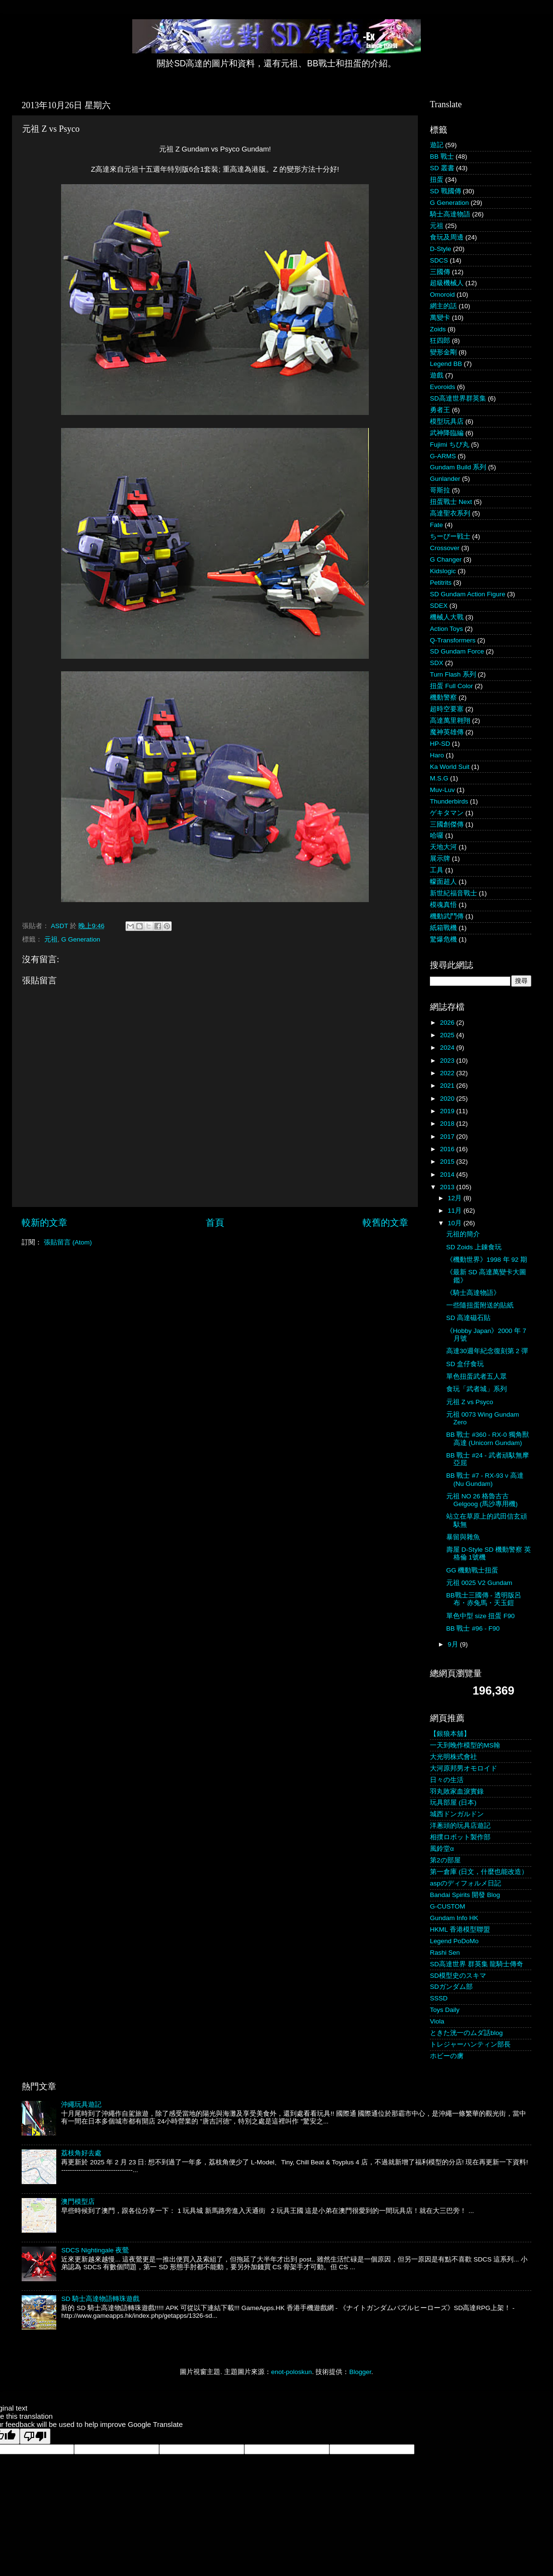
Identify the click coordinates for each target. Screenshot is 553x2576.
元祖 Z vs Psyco (469, 1402)
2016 (448, 1149)
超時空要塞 (447, 709)
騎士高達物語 (450, 214)
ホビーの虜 (447, 2056)
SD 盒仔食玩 (465, 1364)
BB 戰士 (442, 156)
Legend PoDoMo (454, 1941)
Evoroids (442, 386)
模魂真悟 (443, 904)
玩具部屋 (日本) (453, 1802)
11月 (456, 1210)
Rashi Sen (445, 1952)
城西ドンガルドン (457, 1814)
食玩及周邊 (447, 237)
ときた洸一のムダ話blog (466, 2032)
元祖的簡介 (463, 1234)
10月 (456, 1223)
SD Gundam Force (457, 651)
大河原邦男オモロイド (463, 1768)
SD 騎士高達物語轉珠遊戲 (100, 2298)
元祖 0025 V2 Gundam (479, 1582)
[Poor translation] (35, 2436)
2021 (448, 1085)
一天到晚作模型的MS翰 (465, 1745)
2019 (448, 1111)
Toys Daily (445, 2009)
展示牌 (440, 858)
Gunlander (445, 478)
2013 (448, 1187)
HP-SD (440, 743)
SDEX (439, 605)
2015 (448, 1161)
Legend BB (446, 363)
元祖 (51, 939)
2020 (448, 1098)
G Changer (446, 559)
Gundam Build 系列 (458, 467)
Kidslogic (443, 571)
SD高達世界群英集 (458, 398)
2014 (448, 1174)
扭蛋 (436, 179)
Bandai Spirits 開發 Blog (465, 1894)
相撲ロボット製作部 (460, 1837)
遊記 (436, 145)
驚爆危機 (443, 939)
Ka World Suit (449, 766)
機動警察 (443, 697)
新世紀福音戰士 (453, 893)
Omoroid (442, 294)
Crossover (445, 548)
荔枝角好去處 (81, 2153)
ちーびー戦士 (450, 536)
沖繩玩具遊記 (81, 2104)
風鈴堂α (442, 1848)
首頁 (215, 1223)
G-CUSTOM (447, 1906)
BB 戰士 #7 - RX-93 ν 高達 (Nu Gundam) (485, 1479)
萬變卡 (440, 317)
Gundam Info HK (454, 1918)
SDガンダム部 (451, 1986)
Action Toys (446, 628)
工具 (436, 870)
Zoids (438, 329)
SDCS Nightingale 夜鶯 (95, 2250)
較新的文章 (44, 1223)
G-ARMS (443, 456)
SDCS (439, 260)
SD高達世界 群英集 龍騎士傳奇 (476, 1964)
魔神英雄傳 (447, 732)
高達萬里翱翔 (450, 720)
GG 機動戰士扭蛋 (472, 1570)
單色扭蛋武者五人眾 (476, 1376)
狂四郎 (440, 340)
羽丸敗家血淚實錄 (457, 1791)
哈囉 (436, 835)
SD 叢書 (442, 168)
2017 (448, 1136)
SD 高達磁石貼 (468, 1317)
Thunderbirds (449, 801)
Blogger (360, 2371)
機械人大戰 (447, 617)
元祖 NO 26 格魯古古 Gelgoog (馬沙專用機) (482, 1500)
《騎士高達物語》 (473, 1292)
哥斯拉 (440, 490)
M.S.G (439, 778)
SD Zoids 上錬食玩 (474, 1247)
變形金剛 (443, 352)
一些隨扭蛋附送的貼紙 (480, 1305)
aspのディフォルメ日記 (465, 1883)
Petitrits (441, 582)
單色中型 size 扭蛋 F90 (480, 1616)
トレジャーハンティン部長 (470, 2044)
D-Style (440, 248)
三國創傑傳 (447, 824)
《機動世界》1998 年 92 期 (486, 1259)
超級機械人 (447, 283)
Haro (437, 755)
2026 (448, 1022)
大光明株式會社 (453, 1756)
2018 (448, 1123)
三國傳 (440, 272)
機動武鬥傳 (447, 916)
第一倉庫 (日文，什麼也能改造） (479, 1871)
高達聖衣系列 (450, 513)
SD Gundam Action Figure (467, 594)
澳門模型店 (78, 2201)
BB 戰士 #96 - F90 (473, 1628)
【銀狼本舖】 (450, 1733)
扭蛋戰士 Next (451, 501)
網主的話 (443, 306)
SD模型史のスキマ (458, 1975)
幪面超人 (443, 881)
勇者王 (440, 410)
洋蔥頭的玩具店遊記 (460, 1825)
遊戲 (436, 375)
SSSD (439, 1998)
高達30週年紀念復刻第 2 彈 (487, 1351)
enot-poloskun (291, 2371)
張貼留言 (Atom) (68, 1242)
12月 (456, 1198)
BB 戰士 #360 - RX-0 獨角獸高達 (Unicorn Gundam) (487, 1438)
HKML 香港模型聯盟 (460, 1929)
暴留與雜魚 (463, 1537)
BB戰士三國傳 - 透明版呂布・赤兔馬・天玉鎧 (483, 1599)
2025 (448, 1035)
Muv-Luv (442, 789)
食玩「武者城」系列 (476, 1389)
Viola (437, 2021)
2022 (448, 1073)
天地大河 (443, 847)
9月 (454, 1644)
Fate (436, 524)
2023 (448, 1060)
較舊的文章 (385, 1223)
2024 (448, 1047)
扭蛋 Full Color (451, 686)
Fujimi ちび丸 (449, 444)
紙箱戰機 (443, 927)
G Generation (80, 939)
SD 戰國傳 (445, 191)
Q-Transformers (453, 640)
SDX (436, 662)
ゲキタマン (447, 813)
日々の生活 (447, 1780)
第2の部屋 (445, 1860)
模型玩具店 (447, 421)
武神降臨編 (447, 433)
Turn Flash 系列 (453, 674)
